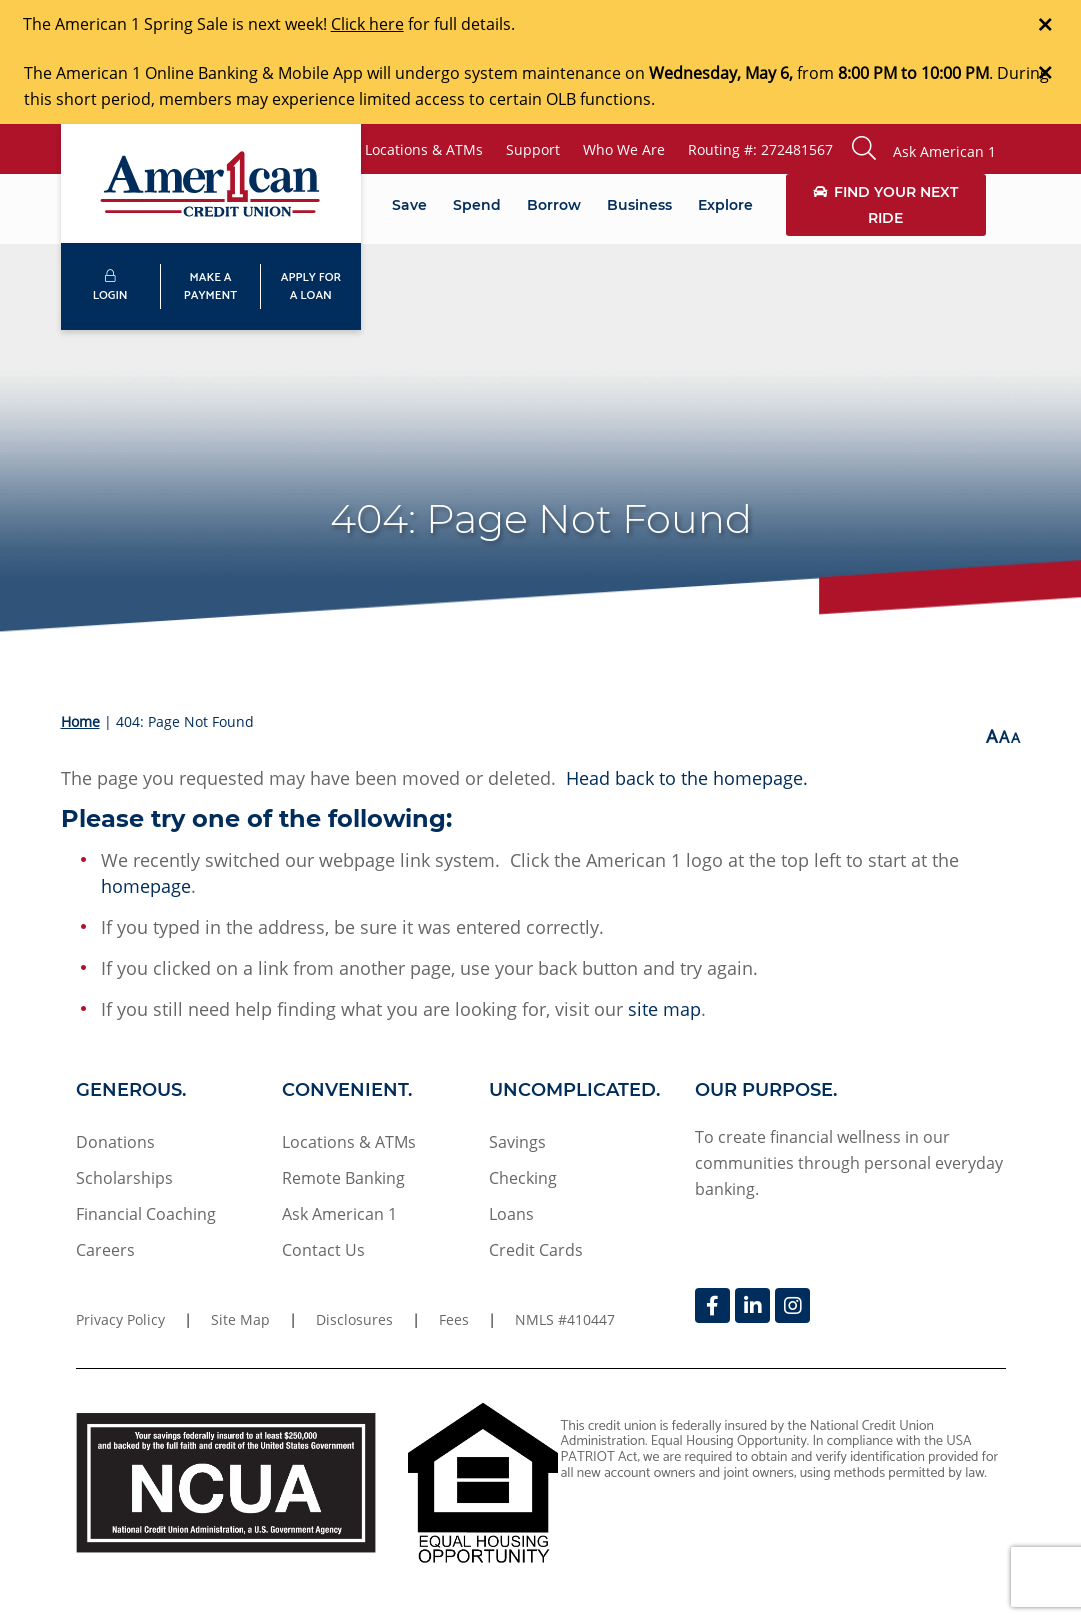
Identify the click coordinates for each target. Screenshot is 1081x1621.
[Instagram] (792, 1305)
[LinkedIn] (752, 1305)
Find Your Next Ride (885, 205)
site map (664, 1009)
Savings (517, 1142)
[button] (924, 149)
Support (533, 149)
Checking (523, 1178)
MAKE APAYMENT (210, 286)
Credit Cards (536, 1250)
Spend (477, 205)
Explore (725, 205)
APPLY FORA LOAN (311, 286)
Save (409, 205)
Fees (454, 1319)
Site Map (240, 1319)
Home (80, 721)
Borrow (554, 205)
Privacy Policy (120, 1319)
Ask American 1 (339, 1214)
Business (639, 205)
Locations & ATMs (424, 149)
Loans (511, 1214)
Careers (105, 1250)
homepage (146, 886)
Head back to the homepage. (687, 778)
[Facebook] (712, 1305)
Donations (115, 1142)
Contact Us (323, 1250)
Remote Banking (343, 1178)
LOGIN (110, 287)
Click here (367, 24)
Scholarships (124, 1178)
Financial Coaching (146, 1214)
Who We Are (624, 149)
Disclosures (354, 1319)
